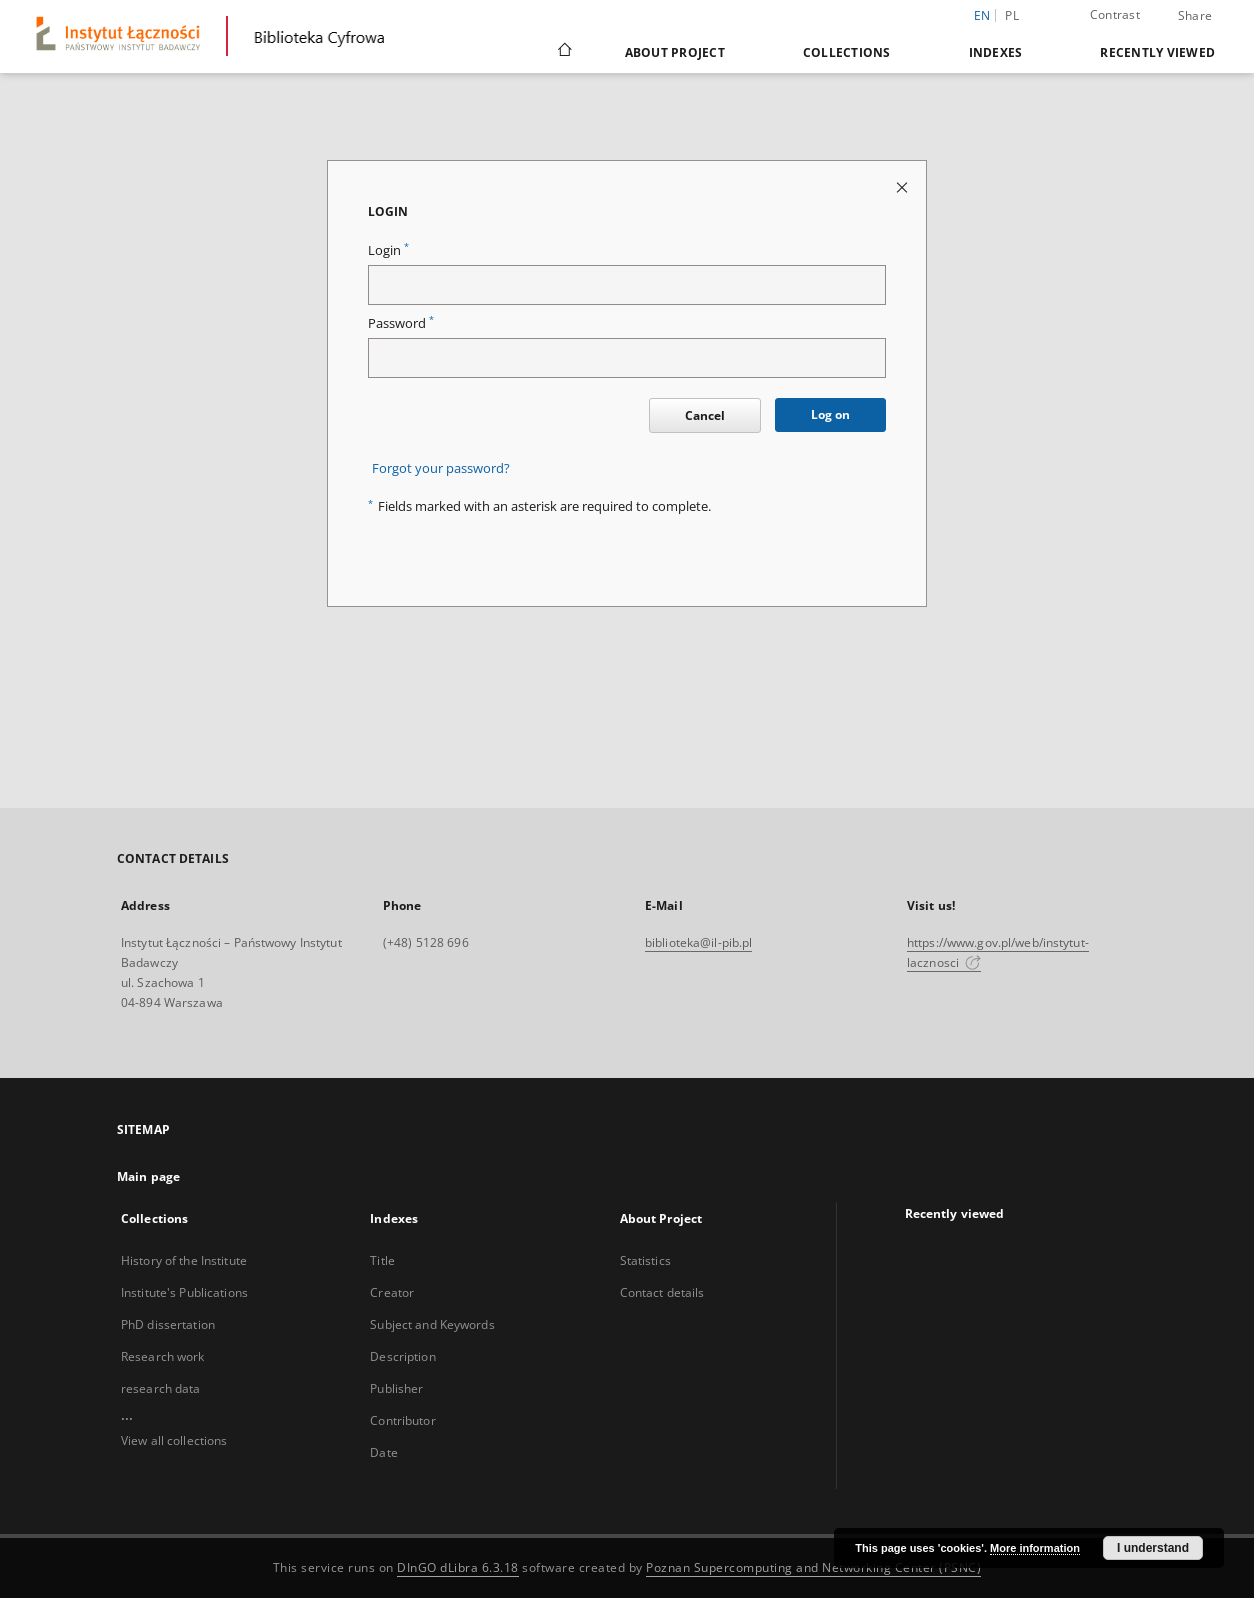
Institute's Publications (184, 1292)
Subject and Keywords (432, 1324)
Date (383, 1452)
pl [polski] (1012, 15)
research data (161, 1388)
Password (401, 323)
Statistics (645, 1260)
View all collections (174, 1440)
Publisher (396, 1388)
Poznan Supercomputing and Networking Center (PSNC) (813, 1567)
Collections (847, 52)
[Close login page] (903, 186)
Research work (163, 1356)
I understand (1153, 1548)
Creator (392, 1292)
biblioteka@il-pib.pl (698, 942)
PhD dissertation (168, 1324)
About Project (675, 52)
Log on (830, 414)
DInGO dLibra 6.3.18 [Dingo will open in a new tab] (458, 1567)
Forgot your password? (441, 468)
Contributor (402, 1420)
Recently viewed (1157, 52)
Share (1195, 16)
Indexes (996, 52)
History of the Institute (184, 1260)
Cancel (705, 415)
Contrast (1115, 14)
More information (1035, 1548)
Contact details (662, 1292)
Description (402, 1356)
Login (388, 250)
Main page (148, 1176)
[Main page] (563, 52)
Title (382, 1260)
